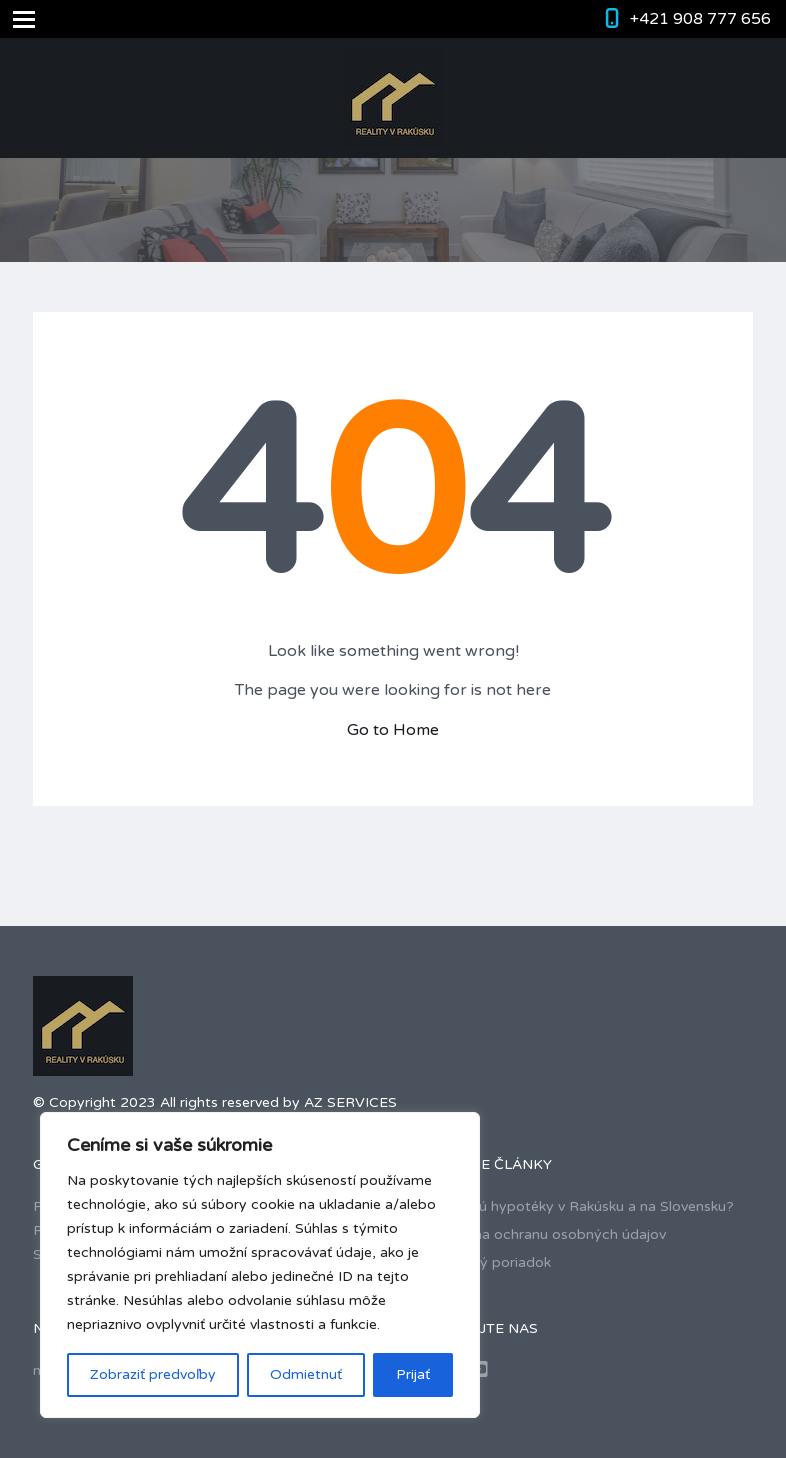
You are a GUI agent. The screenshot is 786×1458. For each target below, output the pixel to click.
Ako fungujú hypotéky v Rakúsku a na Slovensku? (571, 1206)
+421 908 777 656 (700, 19)
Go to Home (393, 730)
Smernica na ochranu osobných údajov (537, 1234)
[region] (260, 1265)
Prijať (413, 1374)
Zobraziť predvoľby (153, 1374)
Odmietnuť (306, 1374)
